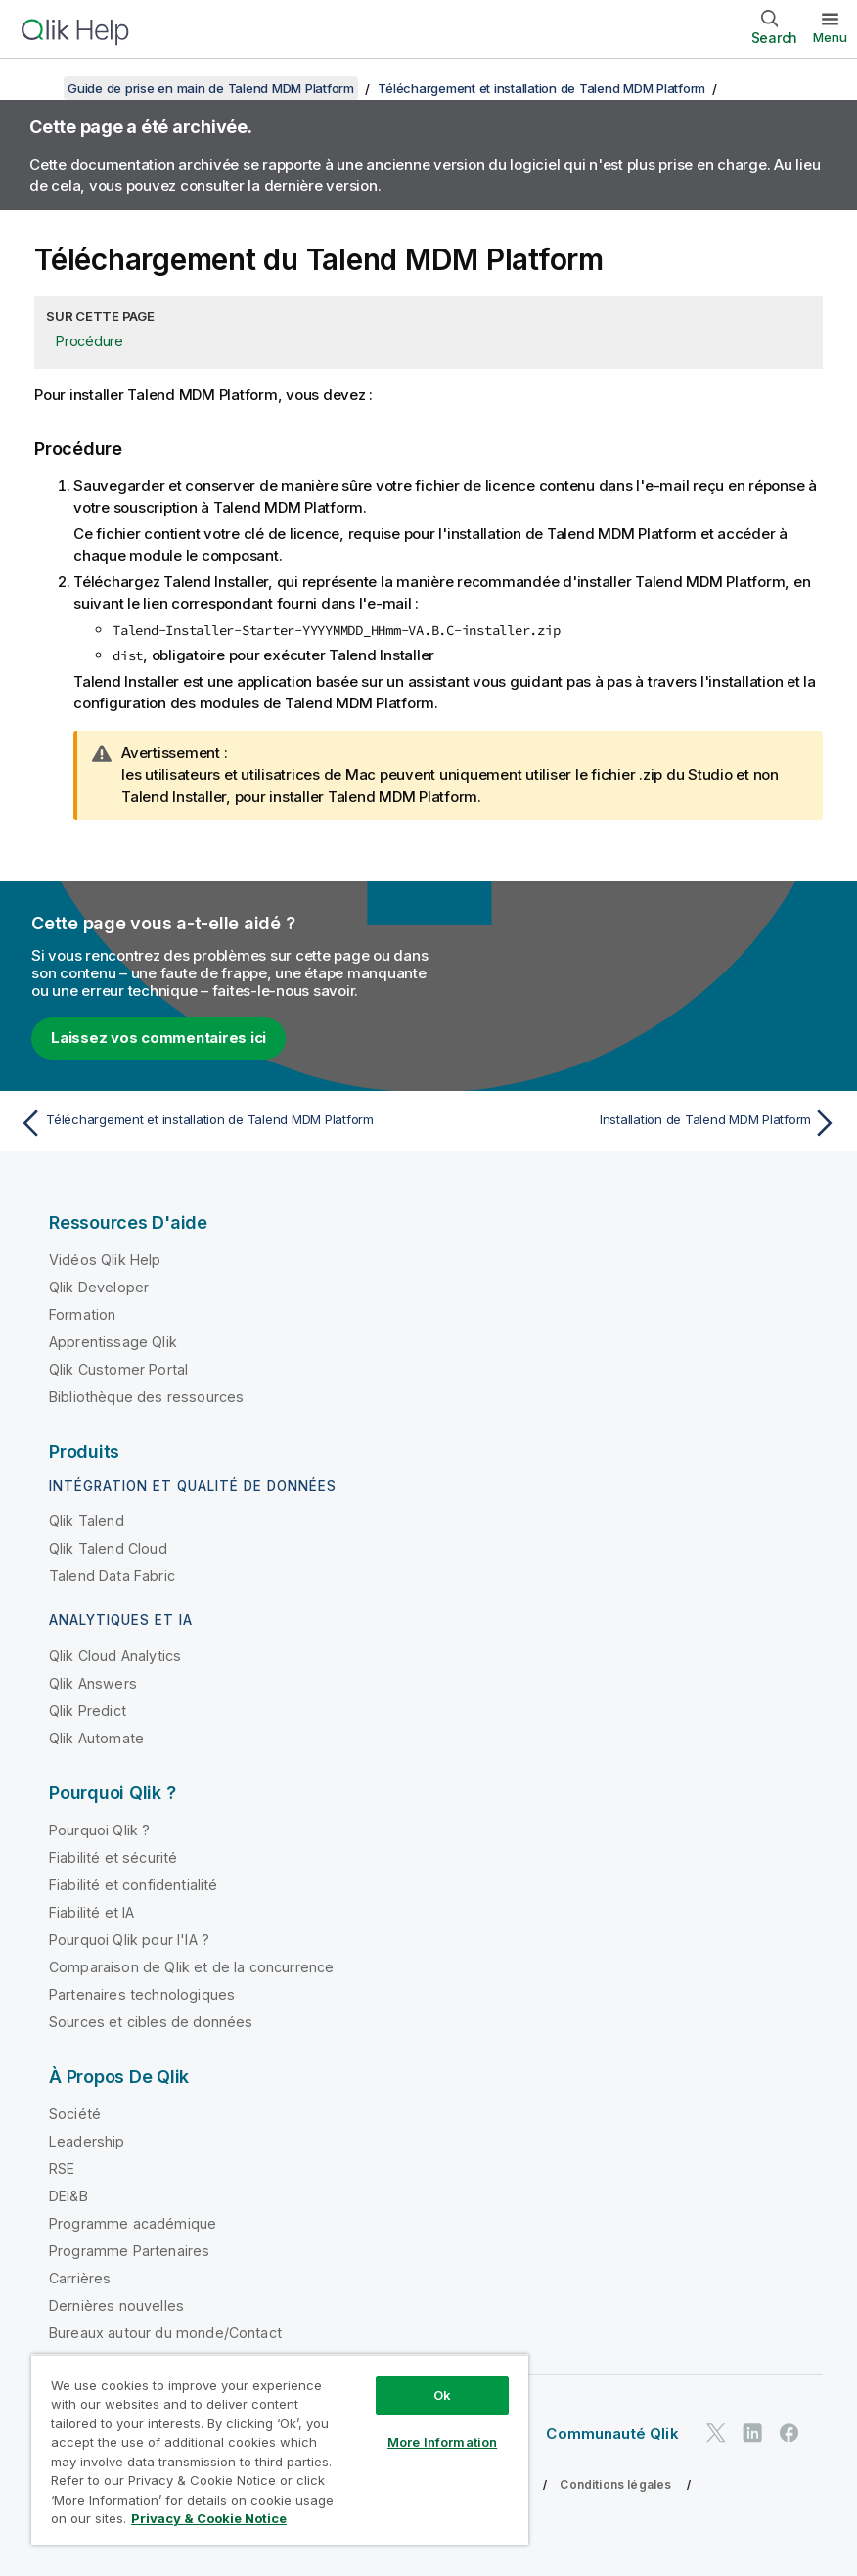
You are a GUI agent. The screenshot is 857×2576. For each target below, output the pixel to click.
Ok (442, 2395)
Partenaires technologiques (142, 1994)
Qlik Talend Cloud (108, 1548)
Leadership (87, 2141)
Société (75, 2113)
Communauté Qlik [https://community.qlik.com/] (612, 2433)
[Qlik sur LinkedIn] (752, 2433)
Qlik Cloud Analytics (115, 1656)
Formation (82, 1314)
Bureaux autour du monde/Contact (165, 2333)
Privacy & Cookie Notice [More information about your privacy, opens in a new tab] (209, 2518)
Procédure (89, 341)
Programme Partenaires (129, 2250)
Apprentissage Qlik (113, 1341)
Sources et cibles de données (150, 2021)
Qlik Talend (86, 1521)
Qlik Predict (87, 1710)
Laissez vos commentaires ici (158, 1037)
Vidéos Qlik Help (105, 1259)
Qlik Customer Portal (118, 1369)
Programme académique (132, 2223)
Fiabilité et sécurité (113, 1857)
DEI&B (68, 2196)
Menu (830, 37)
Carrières (80, 2278)
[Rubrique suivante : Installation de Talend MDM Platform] (639, 1123)
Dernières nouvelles (116, 2305)
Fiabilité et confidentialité (133, 1884)
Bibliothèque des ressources (146, 1396)
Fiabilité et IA (91, 1912)
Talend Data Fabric (112, 1575)
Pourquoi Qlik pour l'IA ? (129, 1939)
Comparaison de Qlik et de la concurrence (191, 1967)
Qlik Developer (99, 1287)
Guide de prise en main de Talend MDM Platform (211, 88)
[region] (279, 2449)
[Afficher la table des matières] (39, 88)
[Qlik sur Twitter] (716, 2433)
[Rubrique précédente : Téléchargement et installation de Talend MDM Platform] (218, 1123)
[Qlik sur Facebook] (789, 2433)
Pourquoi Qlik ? (99, 1830)
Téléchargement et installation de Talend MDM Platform (541, 88)
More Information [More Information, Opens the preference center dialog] (442, 2442)
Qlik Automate (96, 1738)
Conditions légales (615, 2484)
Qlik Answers (93, 1683)
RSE (61, 2168)
